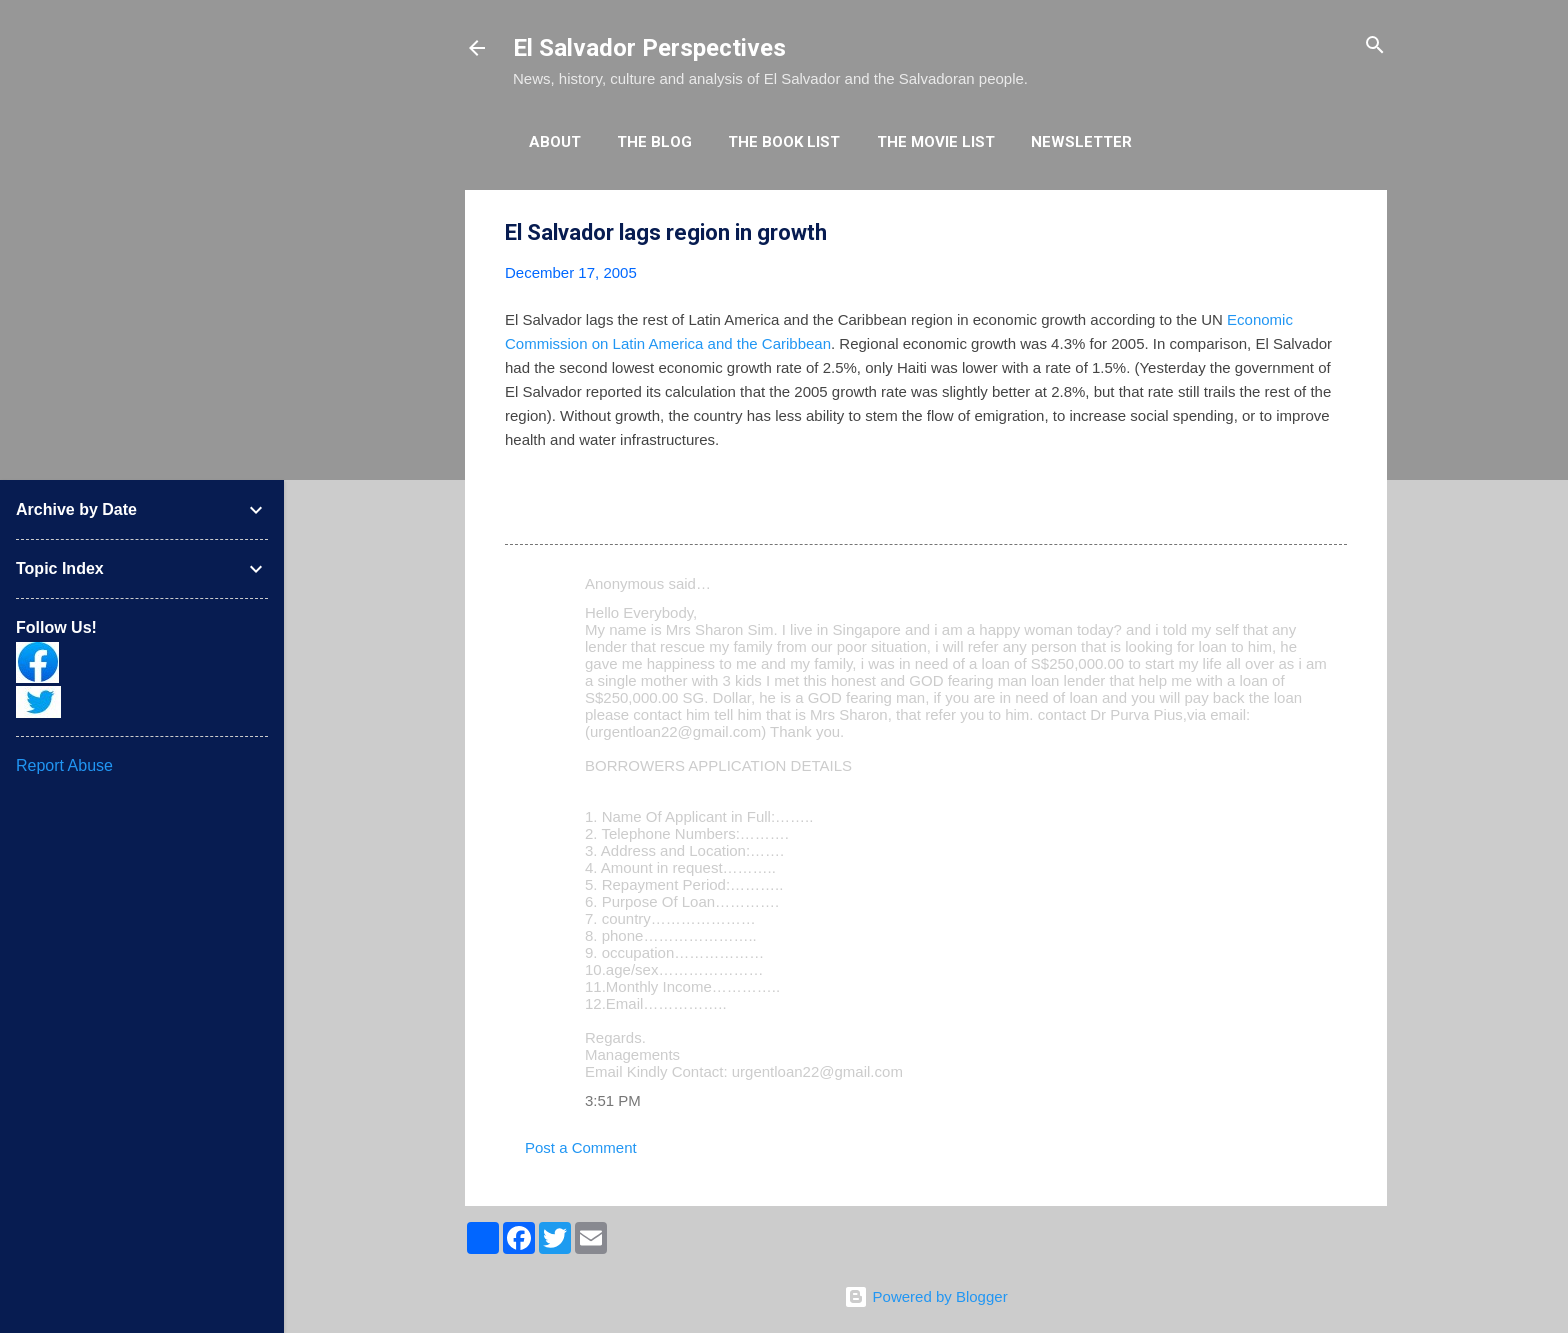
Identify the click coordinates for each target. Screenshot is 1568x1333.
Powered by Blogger (925, 1296)
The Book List (784, 142)
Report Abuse (64, 765)
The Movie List (936, 142)
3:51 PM (613, 1100)
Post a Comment (581, 1147)
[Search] (1375, 46)
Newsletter (1081, 142)
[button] (1335, 233)
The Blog (654, 142)
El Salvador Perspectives (649, 48)
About (555, 142)
